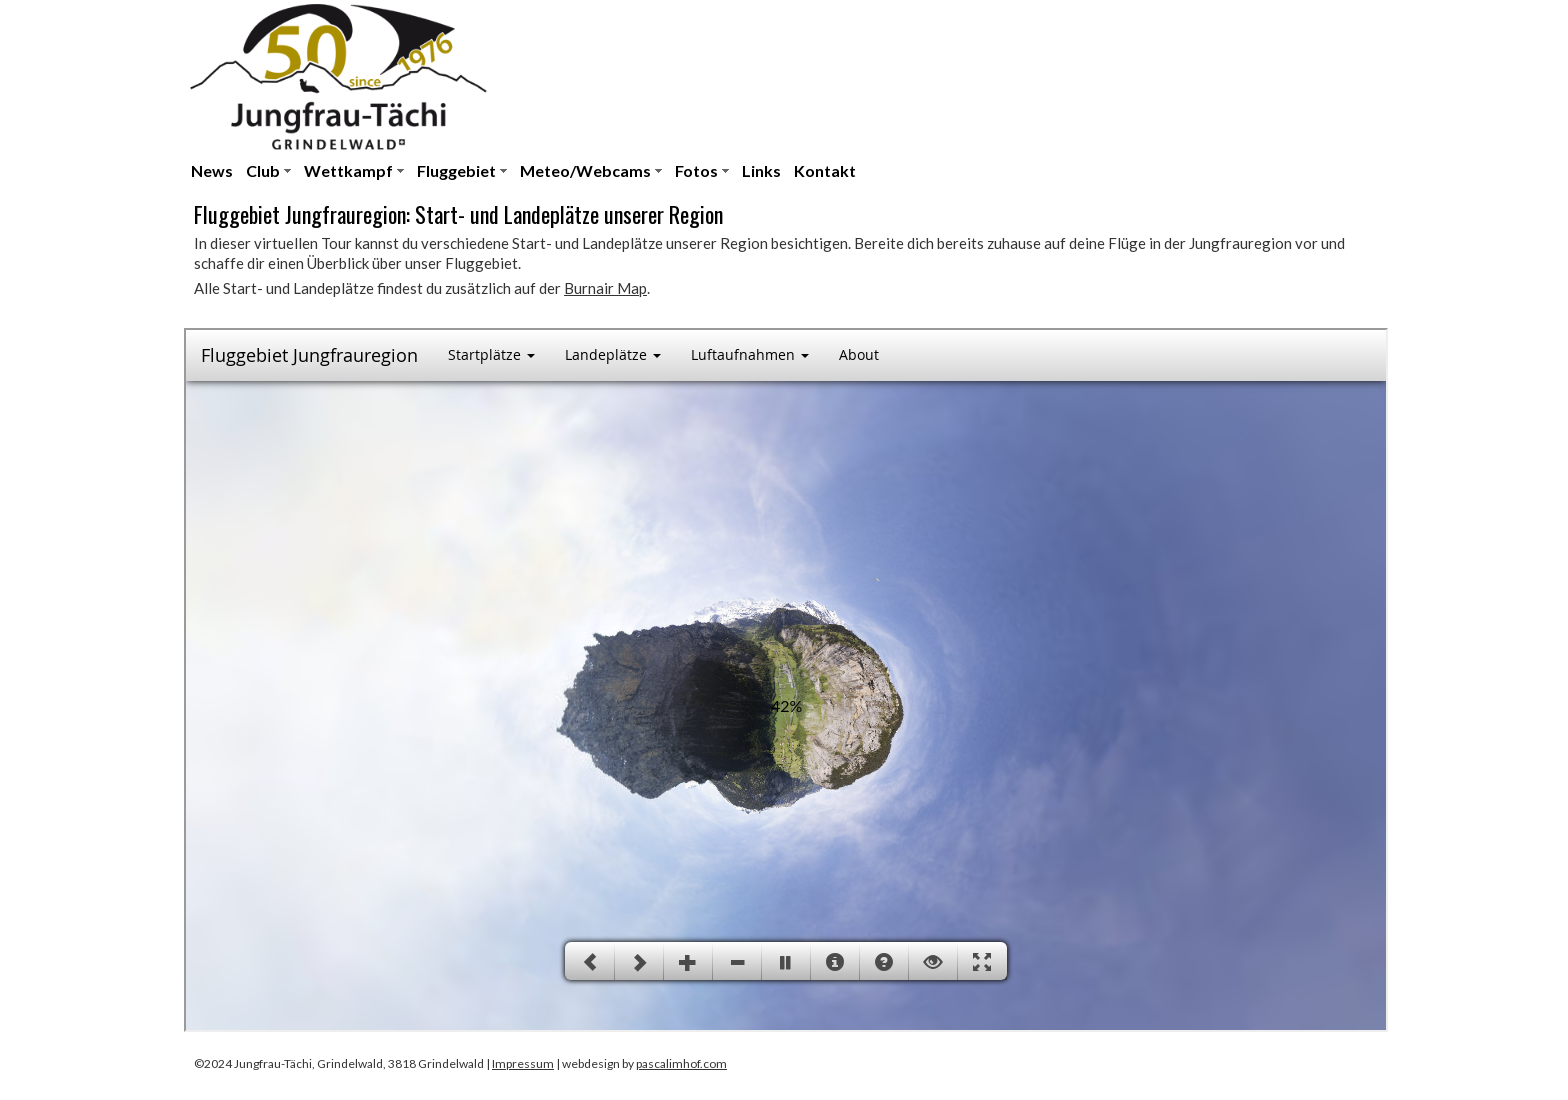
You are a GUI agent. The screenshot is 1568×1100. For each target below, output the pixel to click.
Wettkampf (348, 170)
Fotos (696, 170)
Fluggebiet (456, 170)
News (212, 170)
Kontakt (825, 170)
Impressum (523, 1063)
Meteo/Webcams (585, 170)
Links (761, 170)
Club (263, 170)
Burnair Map (605, 288)
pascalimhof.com (681, 1063)
